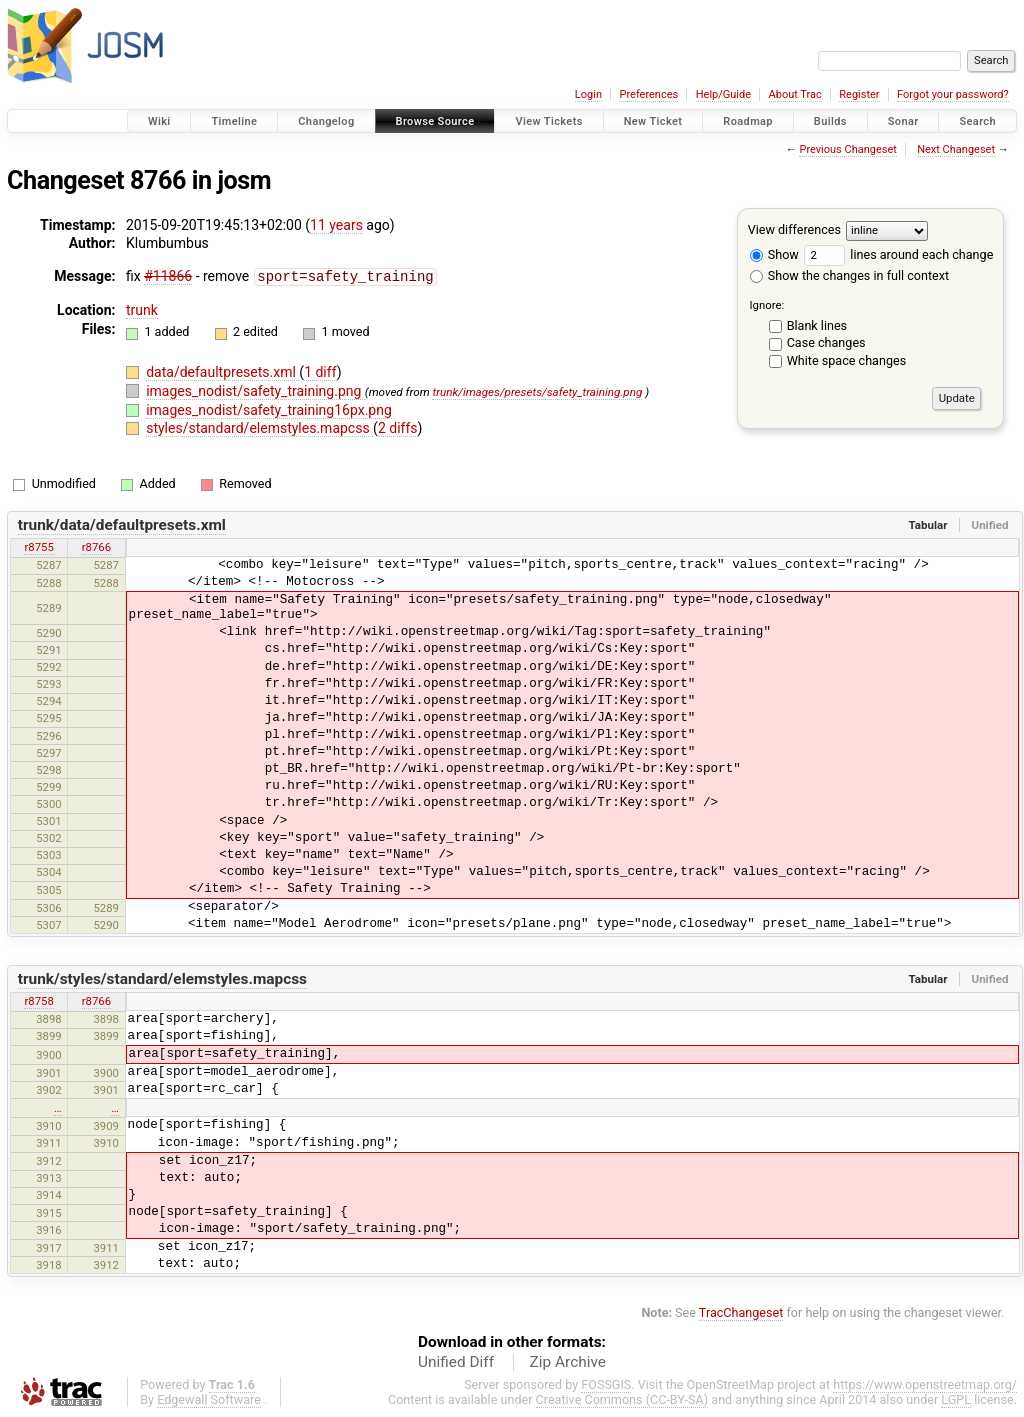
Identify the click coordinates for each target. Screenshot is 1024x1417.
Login (588, 94)
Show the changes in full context (849, 275)
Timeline (234, 121)
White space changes (847, 360)
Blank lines (817, 325)
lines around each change (898, 254)
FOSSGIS (606, 1383)
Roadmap (748, 121)
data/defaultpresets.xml (222, 371)
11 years (336, 225)
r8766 (96, 546)
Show (774, 254)
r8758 (38, 1000)
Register (859, 94)
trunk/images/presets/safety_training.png (537, 391)
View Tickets (548, 121)
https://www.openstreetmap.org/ (925, 1383)
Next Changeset (956, 149)
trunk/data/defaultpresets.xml (122, 524)
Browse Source (435, 121)
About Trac (795, 94)
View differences (794, 229)
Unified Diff (456, 1361)
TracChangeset (741, 1311)
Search (977, 121)
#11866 (168, 276)
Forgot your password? (953, 94)
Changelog (326, 121)
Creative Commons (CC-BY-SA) (622, 1398)
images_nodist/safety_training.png (255, 390)
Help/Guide (723, 94)
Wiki (159, 121)
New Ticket (653, 121)
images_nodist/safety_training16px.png (269, 409)
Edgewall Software (209, 1398)
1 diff (320, 371)
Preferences (648, 94)
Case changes (826, 342)
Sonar (903, 121)
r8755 (38, 546)
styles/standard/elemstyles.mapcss (259, 427)
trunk (142, 309)
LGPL (956, 1398)
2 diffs (398, 427)
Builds (830, 121)
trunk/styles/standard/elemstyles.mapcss (162, 978)
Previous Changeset (847, 149)
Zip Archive (568, 1361)
